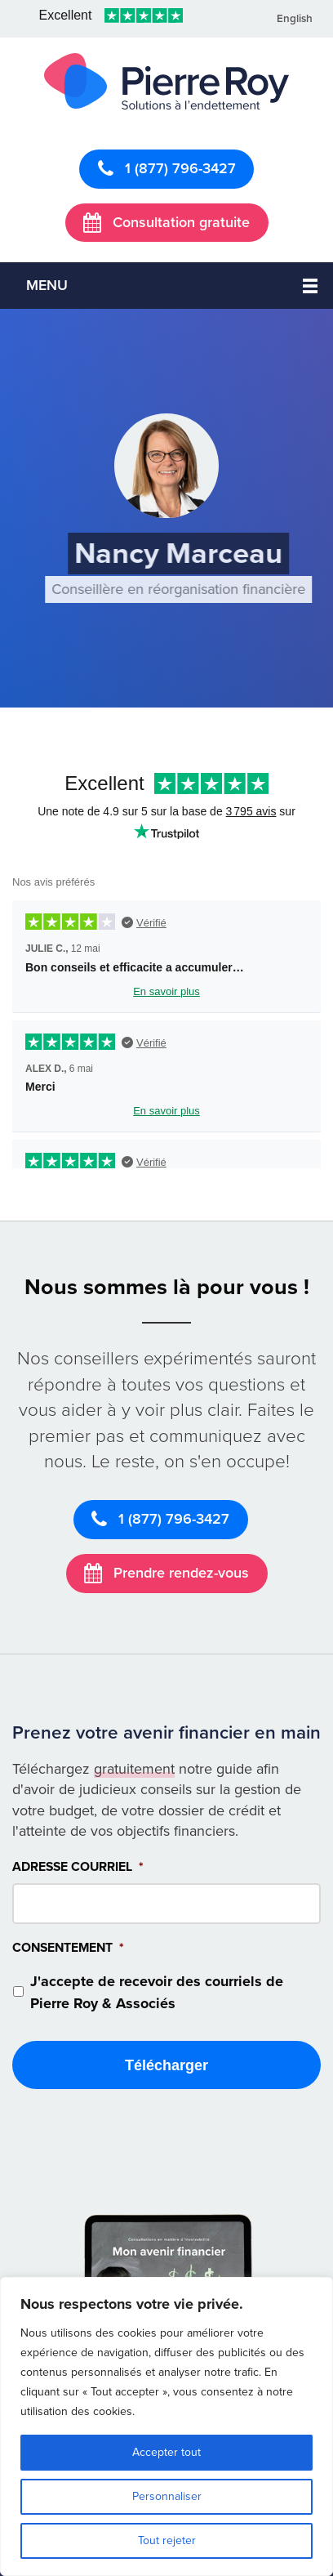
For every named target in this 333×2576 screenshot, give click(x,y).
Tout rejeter (167, 2540)
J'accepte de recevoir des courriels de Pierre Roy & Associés (156, 1992)
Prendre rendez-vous (166, 1573)
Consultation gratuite (166, 222)
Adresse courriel (78, 1866)
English (295, 18)
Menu (47, 285)
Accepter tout (166, 2452)
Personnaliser (167, 2496)
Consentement (68, 1947)
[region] (166, 2426)
